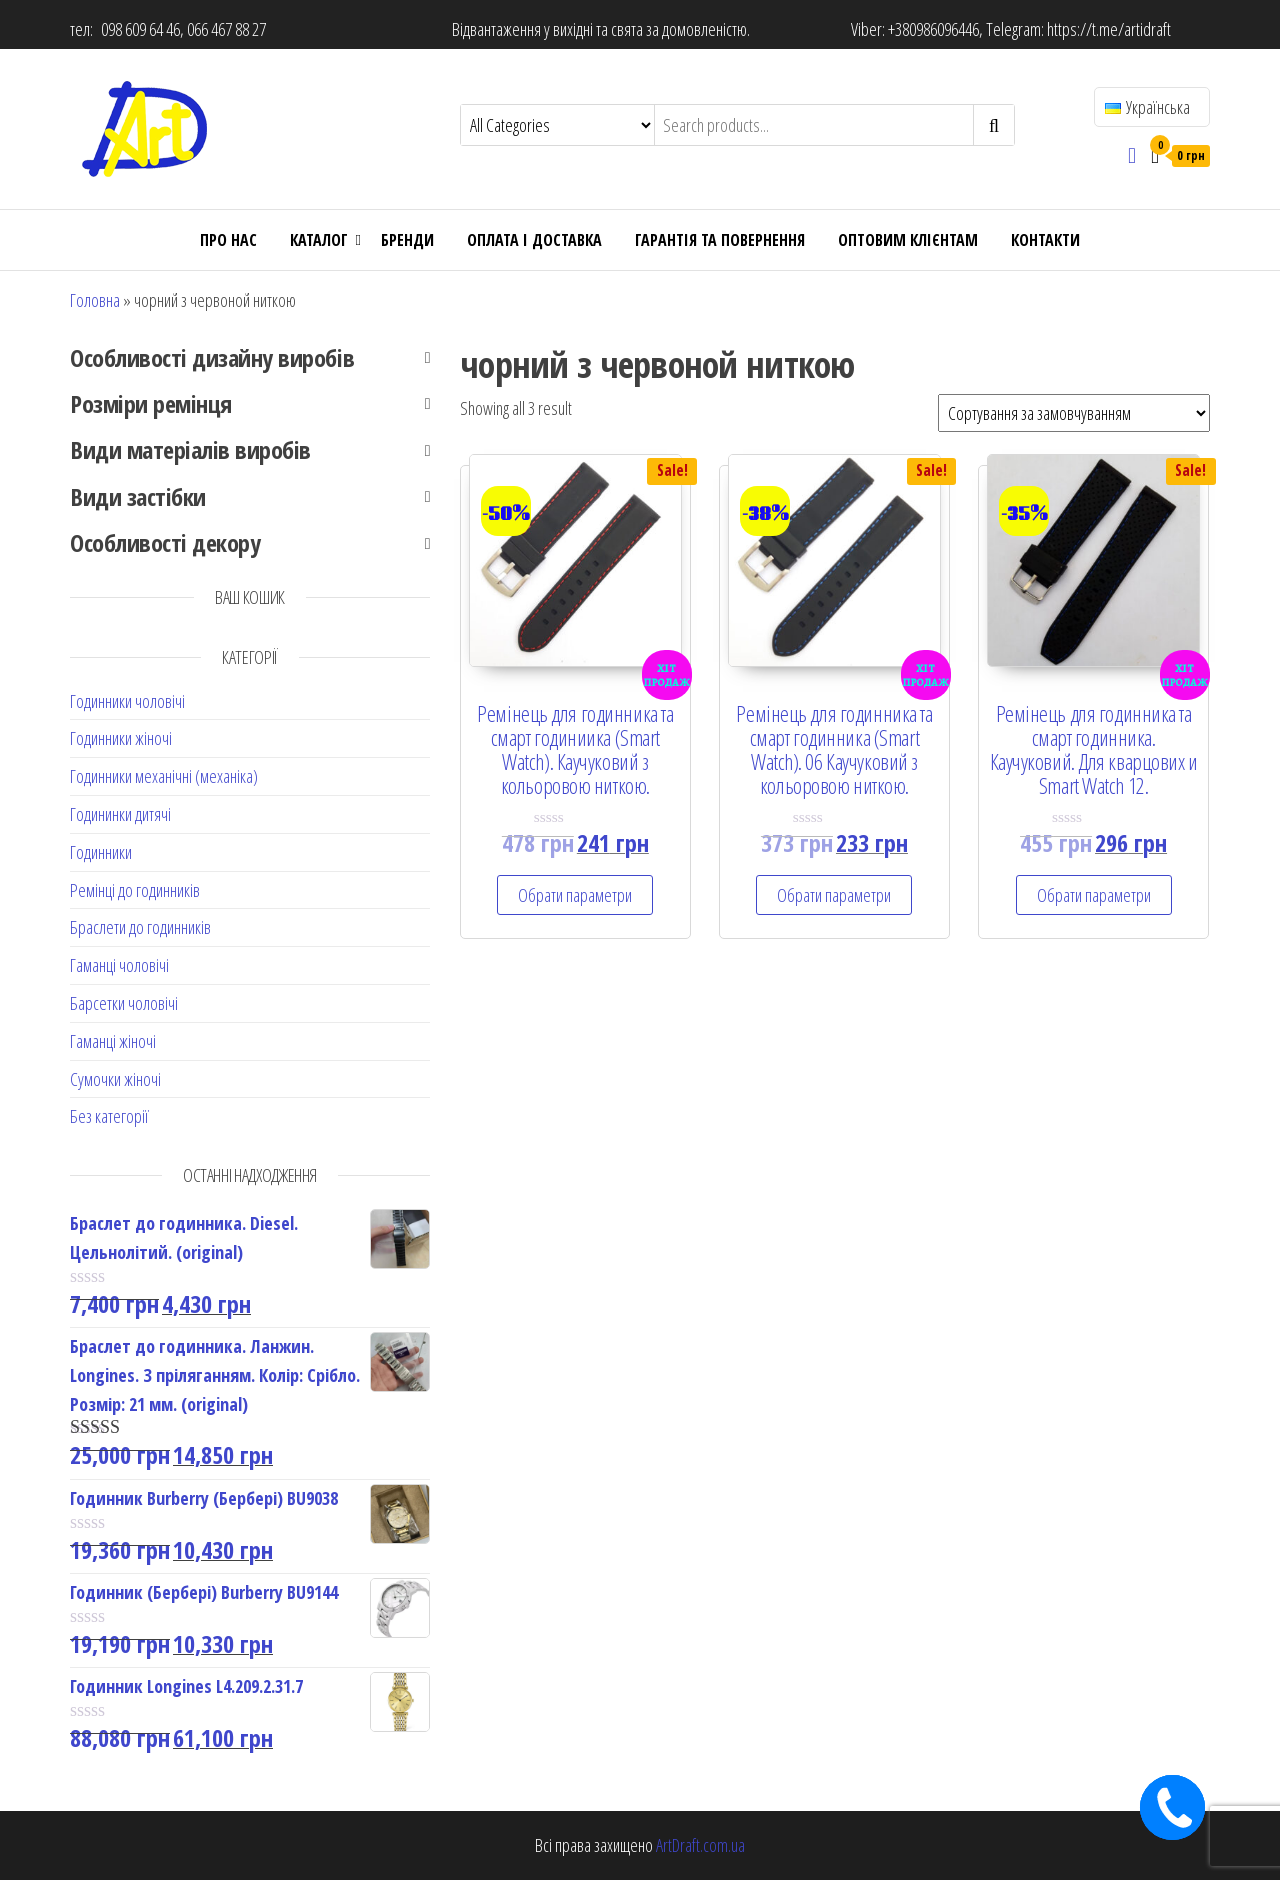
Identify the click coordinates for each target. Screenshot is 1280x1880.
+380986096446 (933, 29)
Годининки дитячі (120, 814)
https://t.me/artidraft (1109, 29)
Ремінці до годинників (135, 890)
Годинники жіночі (121, 738)
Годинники (101, 852)
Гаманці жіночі (113, 1041)
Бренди (407, 240)
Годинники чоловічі (127, 701)
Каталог (319, 240)
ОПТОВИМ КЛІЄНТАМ (908, 240)
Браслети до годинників (140, 927)
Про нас (228, 240)
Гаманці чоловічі (119, 965)
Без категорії (109, 1116)
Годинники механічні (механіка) (164, 776)
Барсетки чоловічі (124, 1003)
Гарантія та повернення (720, 240)
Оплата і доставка (534, 240)
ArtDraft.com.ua (700, 1845)
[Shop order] (1074, 413)
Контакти (1045, 240)
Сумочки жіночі (115, 1079)
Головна (95, 300)
